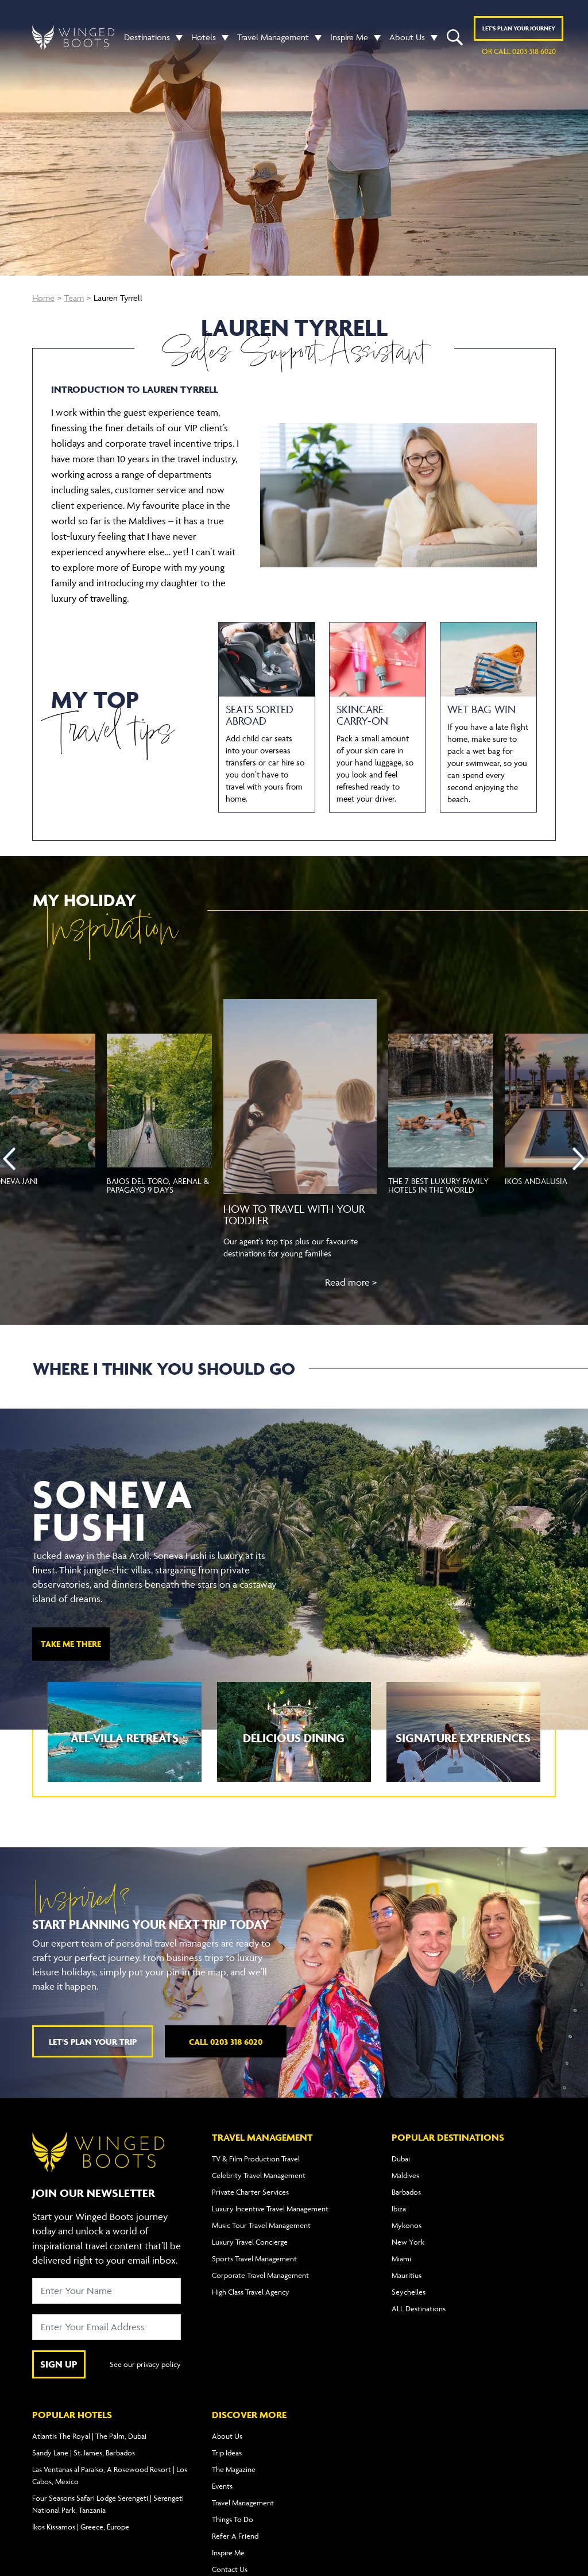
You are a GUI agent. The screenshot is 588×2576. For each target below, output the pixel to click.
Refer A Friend (235, 2535)
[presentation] (9, 1158)
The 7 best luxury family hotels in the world (438, 1185)
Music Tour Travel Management (261, 2225)
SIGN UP (59, 2364)
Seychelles (408, 2291)
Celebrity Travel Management (258, 2175)
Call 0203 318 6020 (225, 2041)
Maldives (405, 2175)
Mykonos (406, 2225)
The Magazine (234, 2469)
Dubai (401, 2158)
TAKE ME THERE (71, 1643)
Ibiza (399, 2208)
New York (408, 2241)
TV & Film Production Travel (256, 2158)
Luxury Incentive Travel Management (270, 2208)
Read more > (351, 1282)
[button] (176, 37)
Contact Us (229, 2569)
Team (74, 297)
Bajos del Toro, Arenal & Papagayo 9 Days (158, 1185)
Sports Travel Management (254, 2258)
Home (43, 297)
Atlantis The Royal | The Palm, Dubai (89, 2435)
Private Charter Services (250, 2191)
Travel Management (273, 37)
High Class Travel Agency (250, 2291)
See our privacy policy (145, 2364)
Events (222, 2485)
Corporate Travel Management (260, 2275)
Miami (401, 2258)
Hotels (203, 37)
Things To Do (232, 2519)
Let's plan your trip (93, 2041)
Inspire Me (349, 37)
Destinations (147, 37)
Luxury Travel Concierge (250, 2241)
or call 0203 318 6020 (519, 51)
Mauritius (406, 2275)
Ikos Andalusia (536, 1181)
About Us (407, 37)
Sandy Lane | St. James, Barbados (83, 2452)
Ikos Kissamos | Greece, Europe (80, 2526)
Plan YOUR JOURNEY (518, 28)
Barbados (406, 2191)
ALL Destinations (419, 2308)
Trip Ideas (227, 2452)
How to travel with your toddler (294, 1214)
